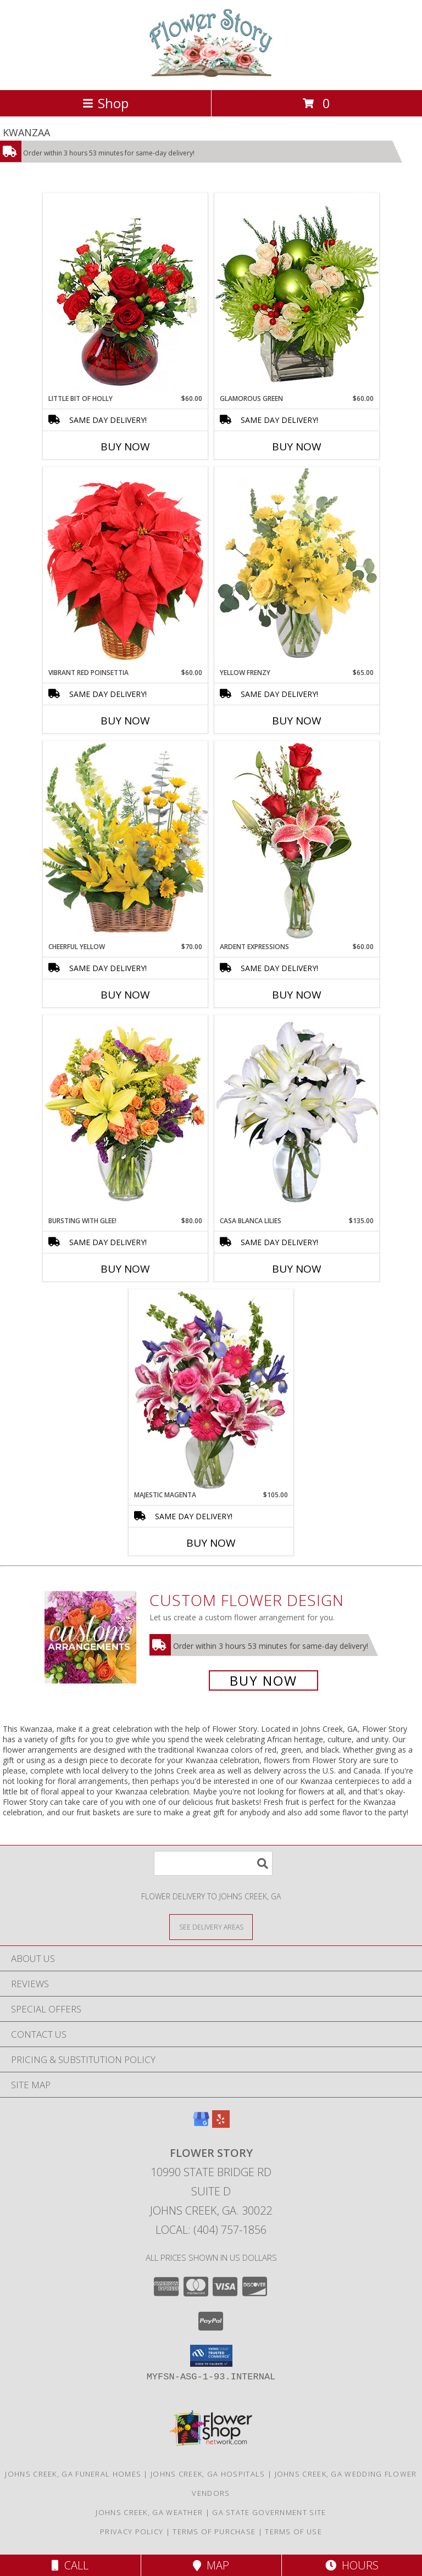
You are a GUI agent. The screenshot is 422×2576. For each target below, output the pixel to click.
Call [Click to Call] (70, 2565)
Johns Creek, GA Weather (149, 2512)
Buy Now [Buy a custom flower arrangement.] (263, 1680)
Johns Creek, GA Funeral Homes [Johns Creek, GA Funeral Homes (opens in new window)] (73, 2474)
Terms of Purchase (214, 2531)
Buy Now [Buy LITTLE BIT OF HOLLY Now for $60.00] (125, 446)
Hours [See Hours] (352, 2565)
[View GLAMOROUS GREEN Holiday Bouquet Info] (296, 293)
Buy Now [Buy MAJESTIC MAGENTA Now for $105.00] (211, 1543)
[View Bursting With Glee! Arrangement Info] (125, 1115)
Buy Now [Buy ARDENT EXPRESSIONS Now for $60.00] (296, 995)
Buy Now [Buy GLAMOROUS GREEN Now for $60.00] (296, 446)
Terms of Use (293, 2531)
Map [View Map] (211, 2565)
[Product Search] (213, 1863)
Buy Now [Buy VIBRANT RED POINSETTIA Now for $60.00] (125, 720)
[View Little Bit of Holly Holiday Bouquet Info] (125, 293)
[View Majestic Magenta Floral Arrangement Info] (211, 1390)
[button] (211, 2356)
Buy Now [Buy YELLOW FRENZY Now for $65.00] (296, 720)
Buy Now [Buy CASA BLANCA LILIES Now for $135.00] (296, 1269)
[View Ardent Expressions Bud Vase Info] (296, 841)
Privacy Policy (131, 2531)
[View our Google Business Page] (201, 2124)
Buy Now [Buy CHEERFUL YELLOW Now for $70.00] (125, 995)
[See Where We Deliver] (211, 1926)
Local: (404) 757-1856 (211, 2229)
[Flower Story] (211, 74)
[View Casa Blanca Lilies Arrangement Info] (296, 1115)
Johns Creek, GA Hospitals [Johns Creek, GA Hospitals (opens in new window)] (208, 2474)
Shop (105, 103)
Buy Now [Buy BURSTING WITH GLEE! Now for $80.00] (125, 1269)
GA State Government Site (269, 2512)
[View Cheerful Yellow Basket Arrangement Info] (125, 841)
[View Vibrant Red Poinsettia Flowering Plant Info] (125, 567)
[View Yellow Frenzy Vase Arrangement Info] (296, 567)
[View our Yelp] (221, 2124)
